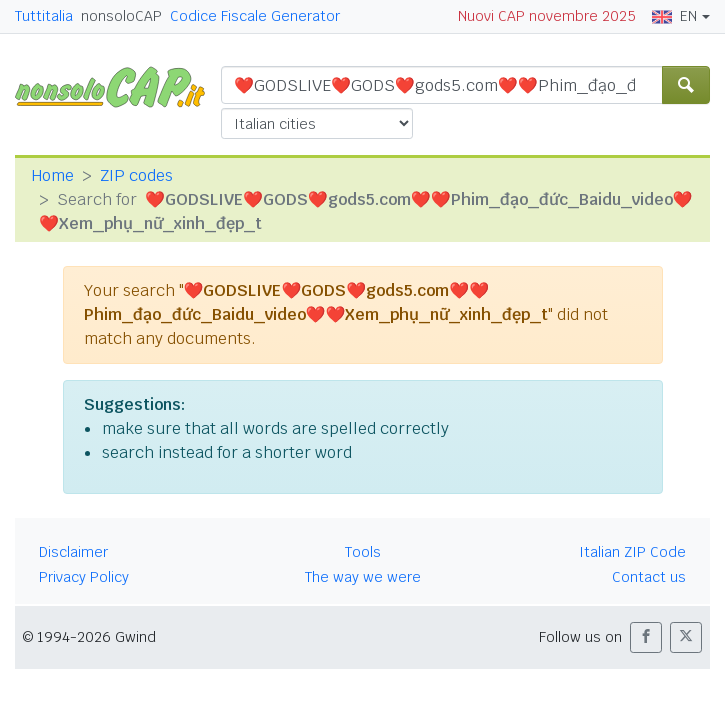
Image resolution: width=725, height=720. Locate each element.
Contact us (649, 577)
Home (52, 175)
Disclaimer (73, 552)
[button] (646, 637)
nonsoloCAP (121, 16)
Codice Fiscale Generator (255, 16)
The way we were (363, 577)
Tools (363, 552)
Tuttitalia (44, 16)
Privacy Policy (84, 577)
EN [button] (674, 16)
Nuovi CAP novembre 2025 (547, 16)
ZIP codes (136, 175)
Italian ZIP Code (632, 552)
